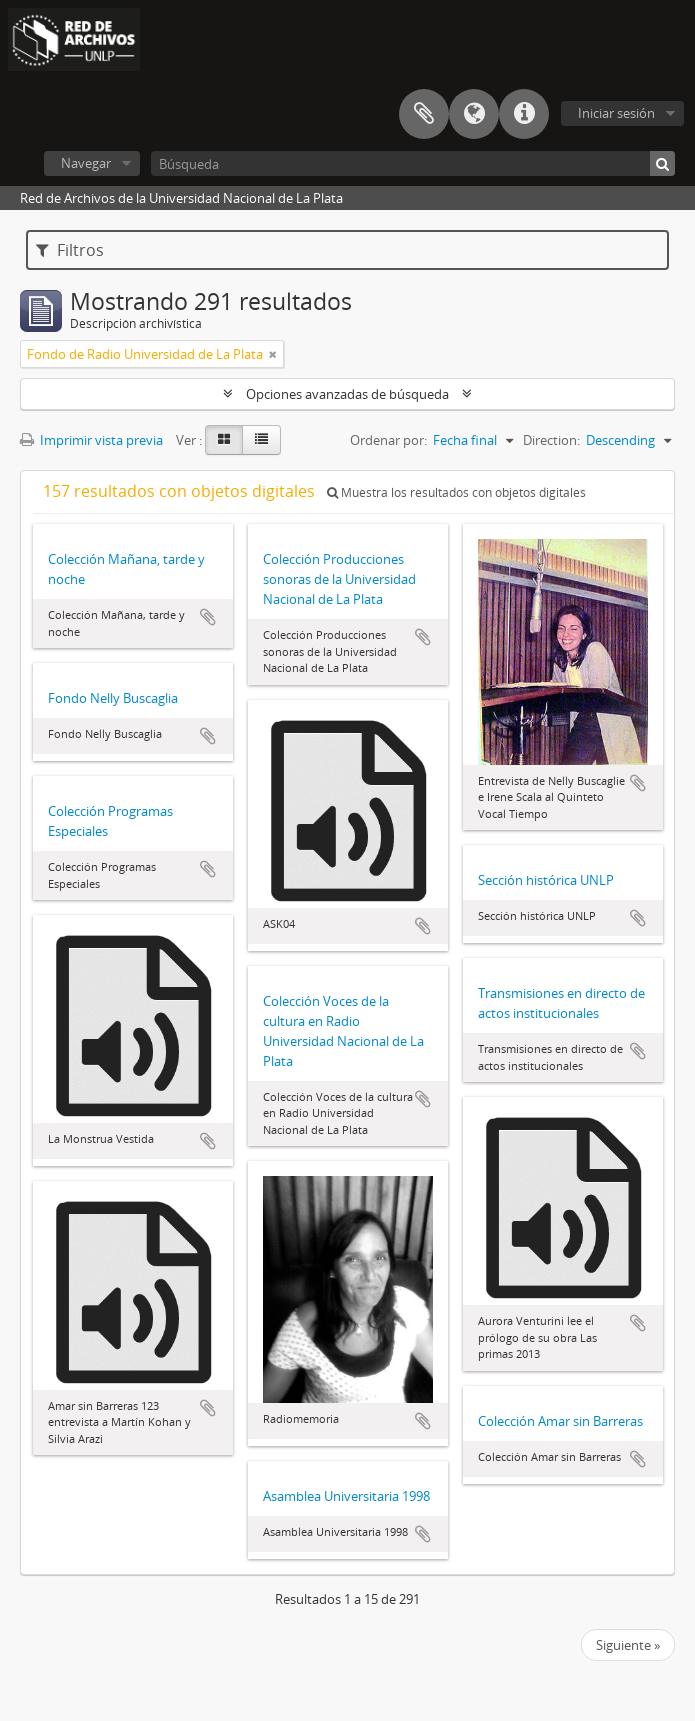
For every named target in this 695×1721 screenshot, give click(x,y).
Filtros (70, 250)
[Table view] (261, 440)
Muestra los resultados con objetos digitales (456, 492)
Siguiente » (628, 1645)
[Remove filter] (273, 354)
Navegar (86, 163)
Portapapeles (424, 114)
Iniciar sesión (616, 113)
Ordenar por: (388, 440)
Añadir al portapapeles (208, 617)
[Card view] (224, 440)
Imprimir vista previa (91, 440)
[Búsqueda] (413, 163)
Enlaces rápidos (524, 114)
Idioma (474, 114)
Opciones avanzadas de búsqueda (347, 394)
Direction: (551, 440)
